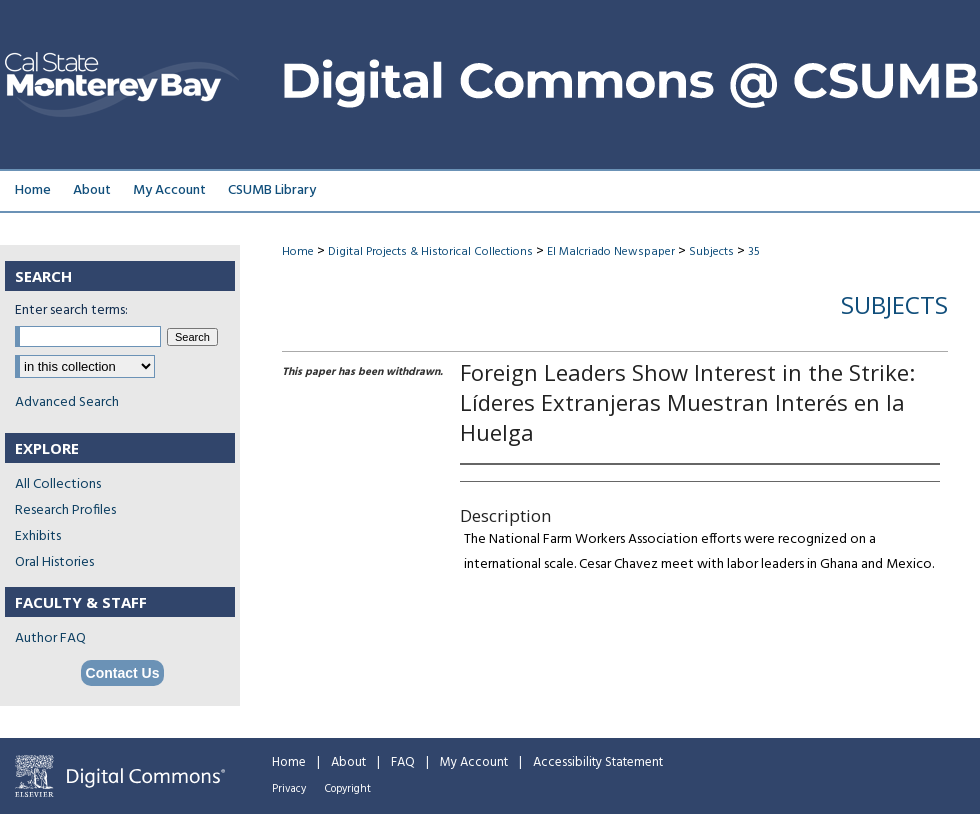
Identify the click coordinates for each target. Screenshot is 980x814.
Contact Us (123, 673)
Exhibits (38, 536)
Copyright (348, 789)
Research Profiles (65, 510)
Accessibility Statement (598, 762)
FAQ (403, 762)
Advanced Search (67, 402)
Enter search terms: (71, 310)
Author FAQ (50, 638)
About (348, 762)
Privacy (289, 789)
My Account (474, 762)
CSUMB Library (272, 190)
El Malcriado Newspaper (611, 252)
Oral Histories (54, 562)
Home (298, 252)
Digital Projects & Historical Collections (430, 252)
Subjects (711, 252)
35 (754, 252)
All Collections (58, 484)
